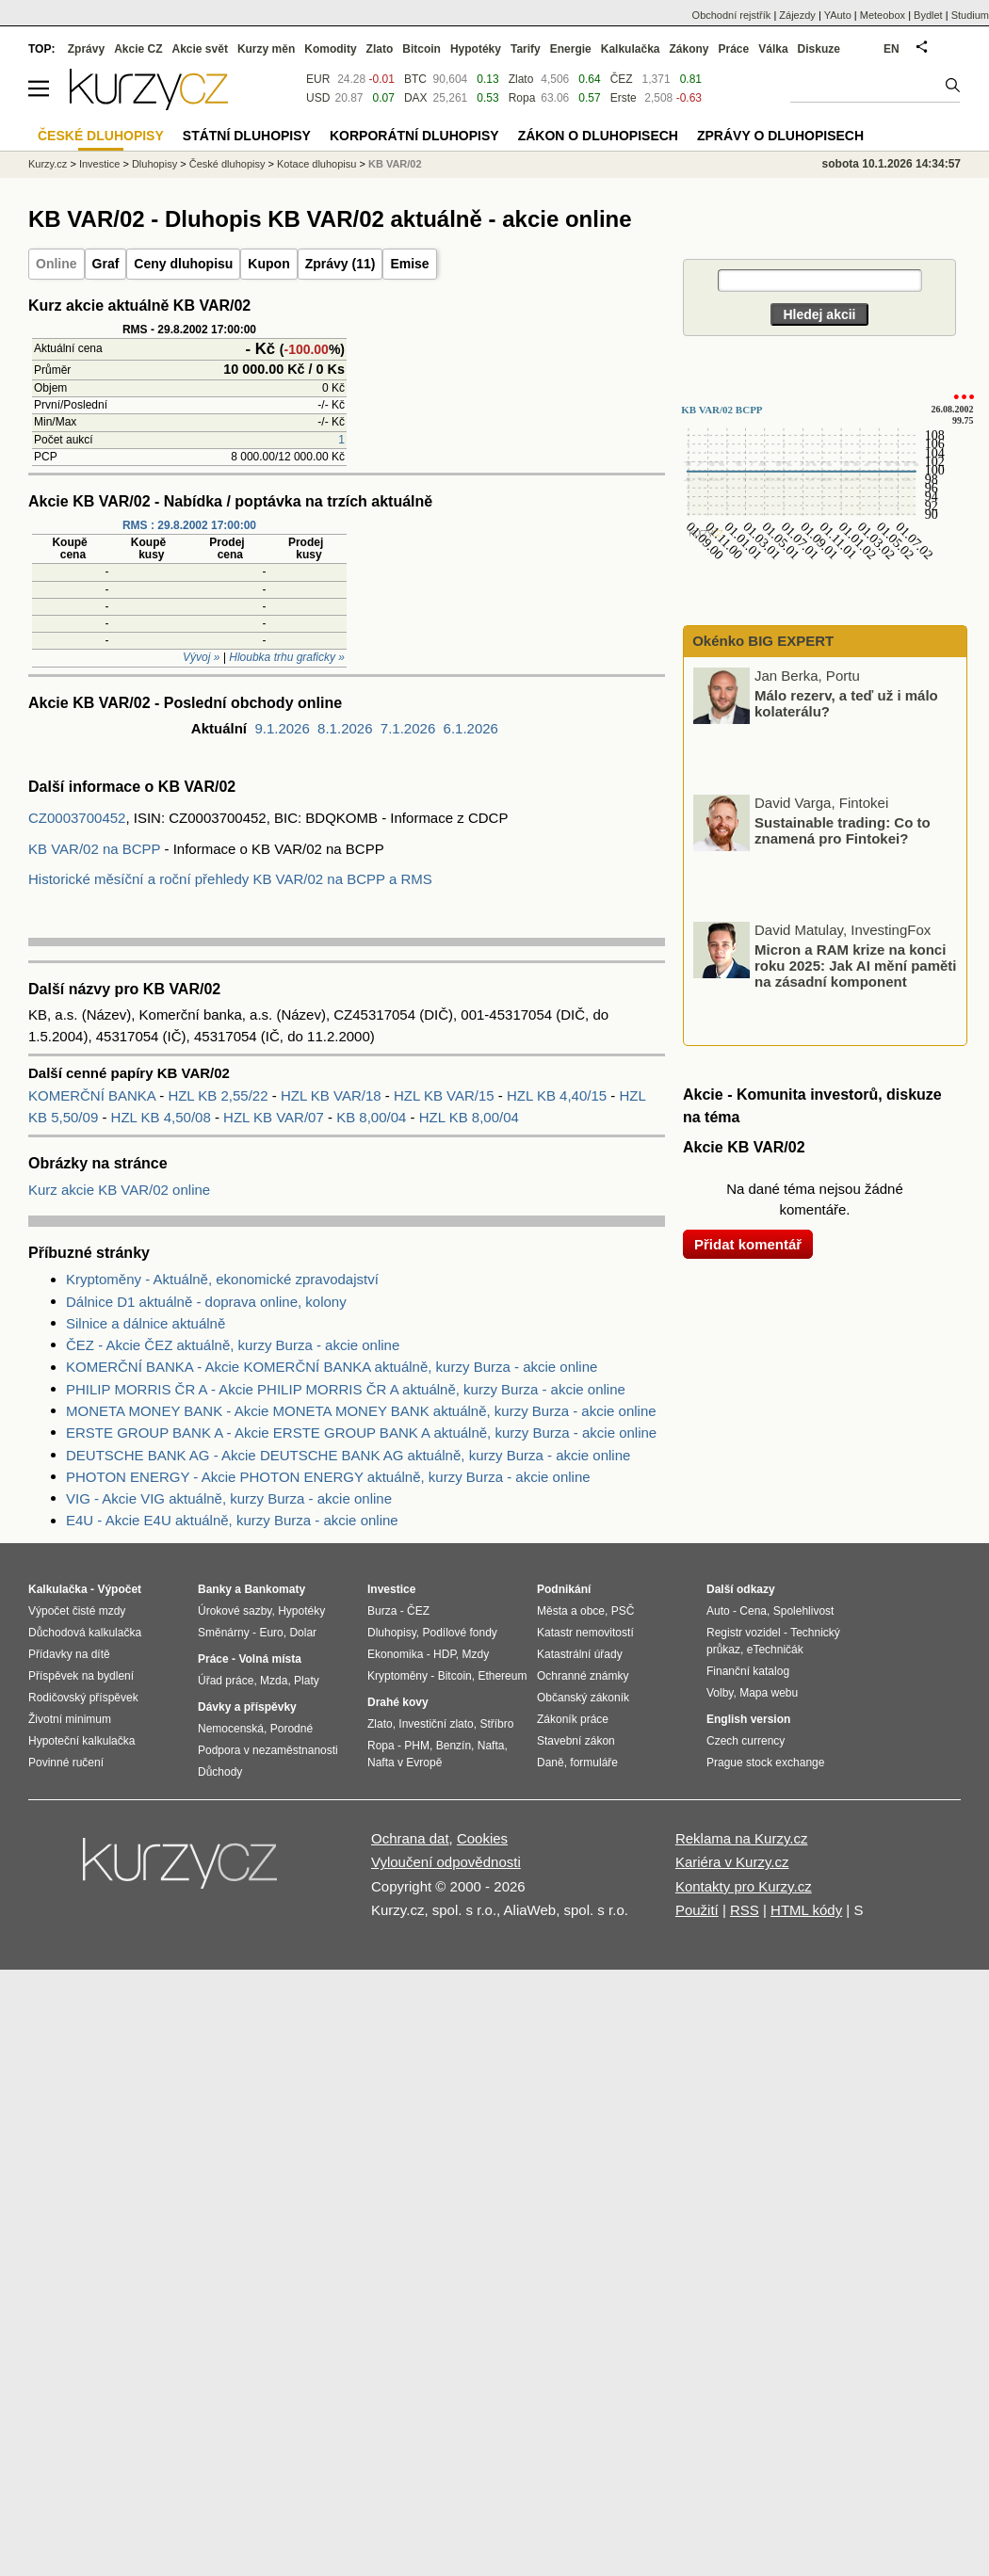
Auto (718, 1611)
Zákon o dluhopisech (598, 135)
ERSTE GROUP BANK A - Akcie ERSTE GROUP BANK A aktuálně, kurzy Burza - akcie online (361, 1433)
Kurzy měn (266, 49)
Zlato (521, 79)
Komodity (330, 49)
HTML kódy (806, 1910)
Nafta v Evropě (404, 1762)
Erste (623, 98)
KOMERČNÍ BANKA (93, 1095)
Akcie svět (200, 49)
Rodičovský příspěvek (83, 1697)
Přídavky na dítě (69, 1654)
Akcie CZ (138, 49)
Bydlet (928, 15)
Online (56, 263)
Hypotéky (475, 49)
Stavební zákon (576, 1740)
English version (748, 1719)
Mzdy (476, 1654)
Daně (550, 1762)
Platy (306, 1680)
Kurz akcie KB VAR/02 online (119, 1190)
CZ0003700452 (76, 818)
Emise (409, 263)
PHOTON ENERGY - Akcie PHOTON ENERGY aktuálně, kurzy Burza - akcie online (328, 1477)
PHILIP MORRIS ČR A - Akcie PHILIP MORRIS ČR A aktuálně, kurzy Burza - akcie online (345, 1389)
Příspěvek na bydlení (81, 1675)
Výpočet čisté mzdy (76, 1611)
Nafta (491, 1745)
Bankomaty (274, 1589)
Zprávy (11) (340, 263)
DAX (416, 98)
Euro (271, 1632)
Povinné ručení (66, 1762)
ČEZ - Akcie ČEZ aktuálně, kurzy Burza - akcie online (232, 1345)
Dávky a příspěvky (247, 1707)
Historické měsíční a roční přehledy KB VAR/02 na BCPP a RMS (230, 879)
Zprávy (86, 49)
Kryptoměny (397, 1675)
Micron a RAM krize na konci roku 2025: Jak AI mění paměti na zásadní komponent (855, 965)
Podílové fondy (459, 1632)
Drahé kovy (398, 1702)
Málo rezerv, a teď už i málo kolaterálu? (846, 703)
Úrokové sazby (234, 1611)
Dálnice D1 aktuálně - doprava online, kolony (206, 1302)
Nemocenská (231, 1728)
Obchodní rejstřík (731, 15)
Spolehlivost (804, 1611)
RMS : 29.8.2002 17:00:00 (189, 525)
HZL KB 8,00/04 (469, 1117)
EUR (318, 79)
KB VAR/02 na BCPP (94, 849)
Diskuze (819, 49)
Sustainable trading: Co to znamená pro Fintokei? (842, 830)
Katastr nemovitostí (585, 1632)
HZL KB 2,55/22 (219, 1095)
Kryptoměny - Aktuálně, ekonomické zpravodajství (222, 1279)
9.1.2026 (281, 728)
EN (892, 49)
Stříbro (496, 1724)
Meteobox (882, 15)
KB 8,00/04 (373, 1117)
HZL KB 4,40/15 (558, 1095)
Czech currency (745, 1740)
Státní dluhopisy (247, 135)
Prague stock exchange (765, 1762)
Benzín (453, 1745)
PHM (417, 1745)
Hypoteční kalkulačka (81, 1740)
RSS (744, 1910)
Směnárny (224, 1632)
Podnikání (564, 1589)
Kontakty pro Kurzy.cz (743, 1886)
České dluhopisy (227, 163)
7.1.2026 (408, 728)
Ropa (522, 98)
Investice (99, 163)
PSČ (623, 1611)
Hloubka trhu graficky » (287, 657)
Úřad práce (225, 1680)
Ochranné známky (582, 1675)
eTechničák (775, 1649)
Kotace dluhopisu (316, 163)
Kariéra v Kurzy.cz (732, 1862)
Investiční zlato (435, 1724)
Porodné (291, 1728)
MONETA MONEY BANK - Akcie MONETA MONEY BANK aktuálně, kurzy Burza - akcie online (361, 1411)
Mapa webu (768, 1692)
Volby (719, 1692)
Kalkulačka (630, 49)
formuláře (594, 1762)
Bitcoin (421, 49)
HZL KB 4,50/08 (163, 1117)
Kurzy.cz (47, 163)
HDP (444, 1654)
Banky (215, 1589)
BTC (415, 79)
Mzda (273, 1680)
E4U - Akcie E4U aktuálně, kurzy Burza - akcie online (232, 1520)
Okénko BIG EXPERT (761, 641)
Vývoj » (201, 657)
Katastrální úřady (580, 1654)
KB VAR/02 (395, 163)
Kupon (268, 263)
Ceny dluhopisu (183, 263)
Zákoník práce (572, 1719)
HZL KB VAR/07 (275, 1117)
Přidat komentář (748, 1244)
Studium (970, 15)
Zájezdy (797, 15)
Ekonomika (395, 1654)
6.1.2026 (471, 728)
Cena (753, 1611)
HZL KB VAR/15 (446, 1095)
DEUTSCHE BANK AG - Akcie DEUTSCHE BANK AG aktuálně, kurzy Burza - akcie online (348, 1455)
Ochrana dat (410, 1838)
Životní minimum (69, 1719)
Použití (697, 1910)
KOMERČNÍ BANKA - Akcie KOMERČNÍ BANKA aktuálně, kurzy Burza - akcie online (331, 1367)
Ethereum (502, 1675)
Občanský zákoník (583, 1697)
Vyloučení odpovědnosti (446, 1862)
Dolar (302, 1632)
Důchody (220, 1772)
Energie (571, 49)
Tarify (526, 49)
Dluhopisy (154, 163)
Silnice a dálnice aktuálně (145, 1323)
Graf (106, 263)
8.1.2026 (344, 728)
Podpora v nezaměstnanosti (268, 1750)
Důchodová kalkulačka (84, 1632)
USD (318, 98)
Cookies (482, 1838)
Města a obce (571, 1611)
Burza (382, 1611)
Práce (734, 49)
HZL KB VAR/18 (333, 1095)
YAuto (837, 15)
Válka (772, 49)
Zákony (688, 49)
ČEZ (621, 79)
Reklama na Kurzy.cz (741, 1838)
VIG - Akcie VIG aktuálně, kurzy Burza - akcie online (229, 1498)
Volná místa (269, 1659)
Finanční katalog (747, 1671)
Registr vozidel (743, 1632)
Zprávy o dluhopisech (780, 135)
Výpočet (119, 1589)
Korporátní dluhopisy (414, 135)
